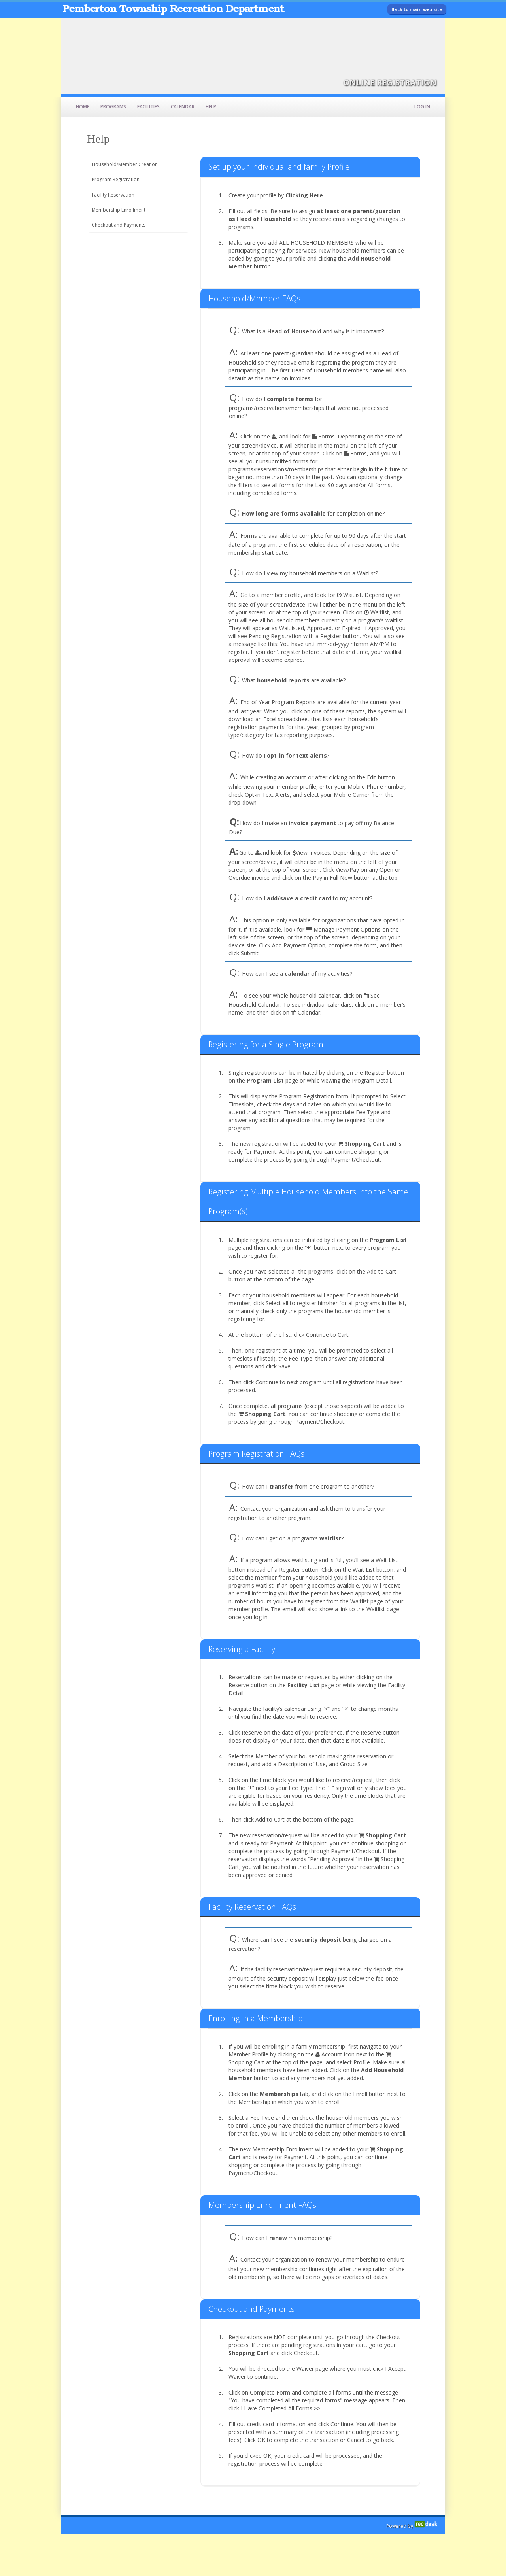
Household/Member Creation (125, 164)
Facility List (303, 1685)
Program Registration (116, 179)
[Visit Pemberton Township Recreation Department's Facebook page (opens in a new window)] (433, 30)
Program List (265, 1080)
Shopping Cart (365, 1143)
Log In (422, 106)
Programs (113, 106)
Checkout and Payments (118, 224)
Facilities (148, 106)
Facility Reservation (113, 194)
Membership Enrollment (118, 209)
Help (211, 106)
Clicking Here (304, 195)
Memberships (279, 2094)
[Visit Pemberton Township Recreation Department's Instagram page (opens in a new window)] (397, 30)
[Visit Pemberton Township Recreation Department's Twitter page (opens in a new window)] (415, 30)
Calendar (182, 106)
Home (82, 106)
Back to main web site (416, 9)
